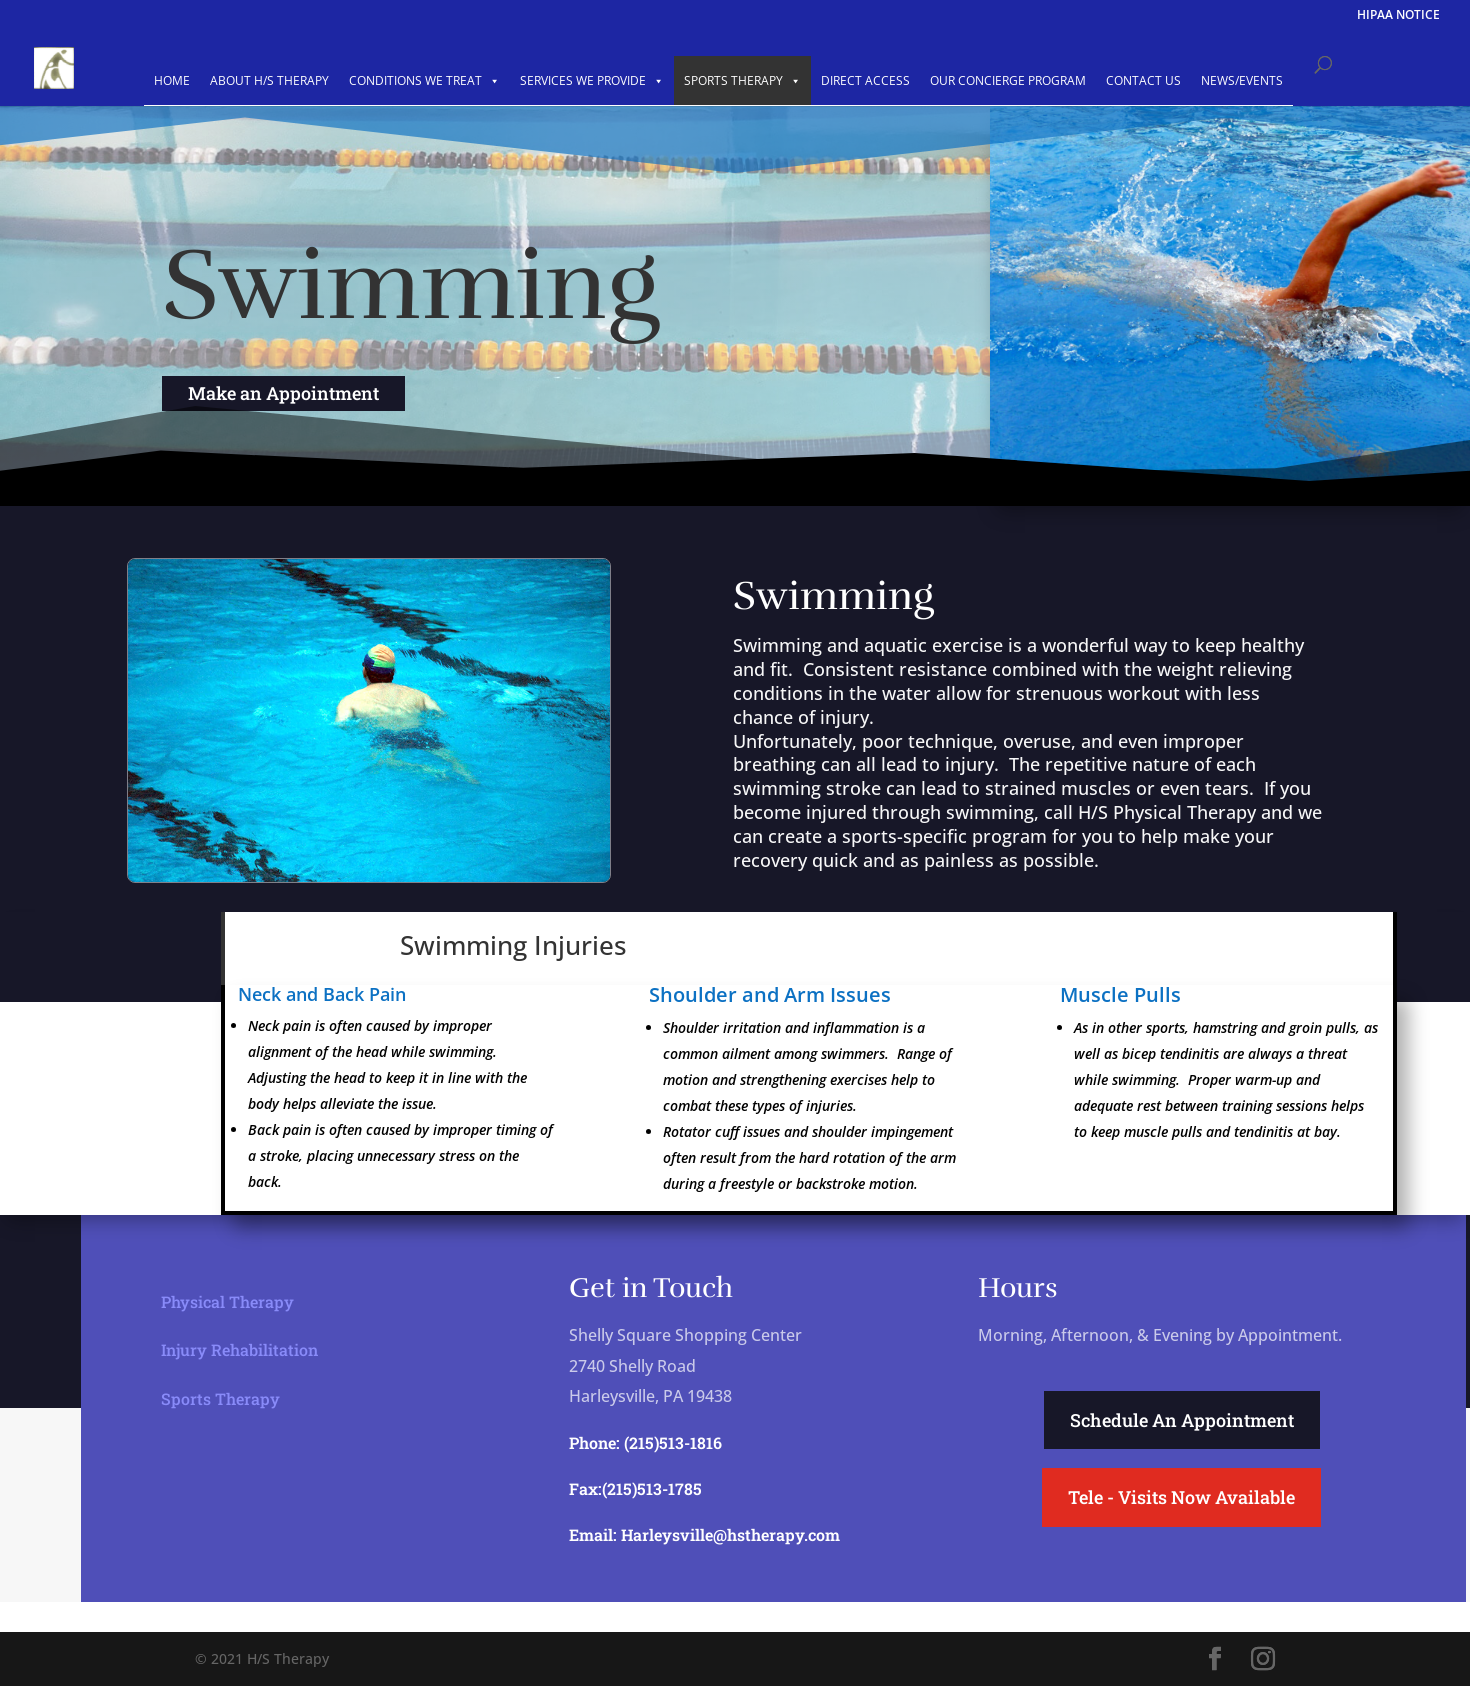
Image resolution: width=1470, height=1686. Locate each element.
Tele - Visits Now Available (1181, 1497)
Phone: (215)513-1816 (645, 1442)
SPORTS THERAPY (742, 80)
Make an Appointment (283, 393)
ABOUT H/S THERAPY (269, 80)
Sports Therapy (220, 1393)
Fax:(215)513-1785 (635, 1488)
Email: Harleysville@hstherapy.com (704, 1534)
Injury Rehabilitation (239, 1345)
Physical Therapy (227, 1296)
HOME (172, 80)
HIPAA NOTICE (1398, 16)
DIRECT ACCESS (865, 80)
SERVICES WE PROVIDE (592, 80)
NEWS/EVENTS (1242, 80)
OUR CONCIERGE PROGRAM (1008, 80)
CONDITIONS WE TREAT (424, 80)
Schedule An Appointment (1182, 1420)
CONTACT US (1143, 80)
